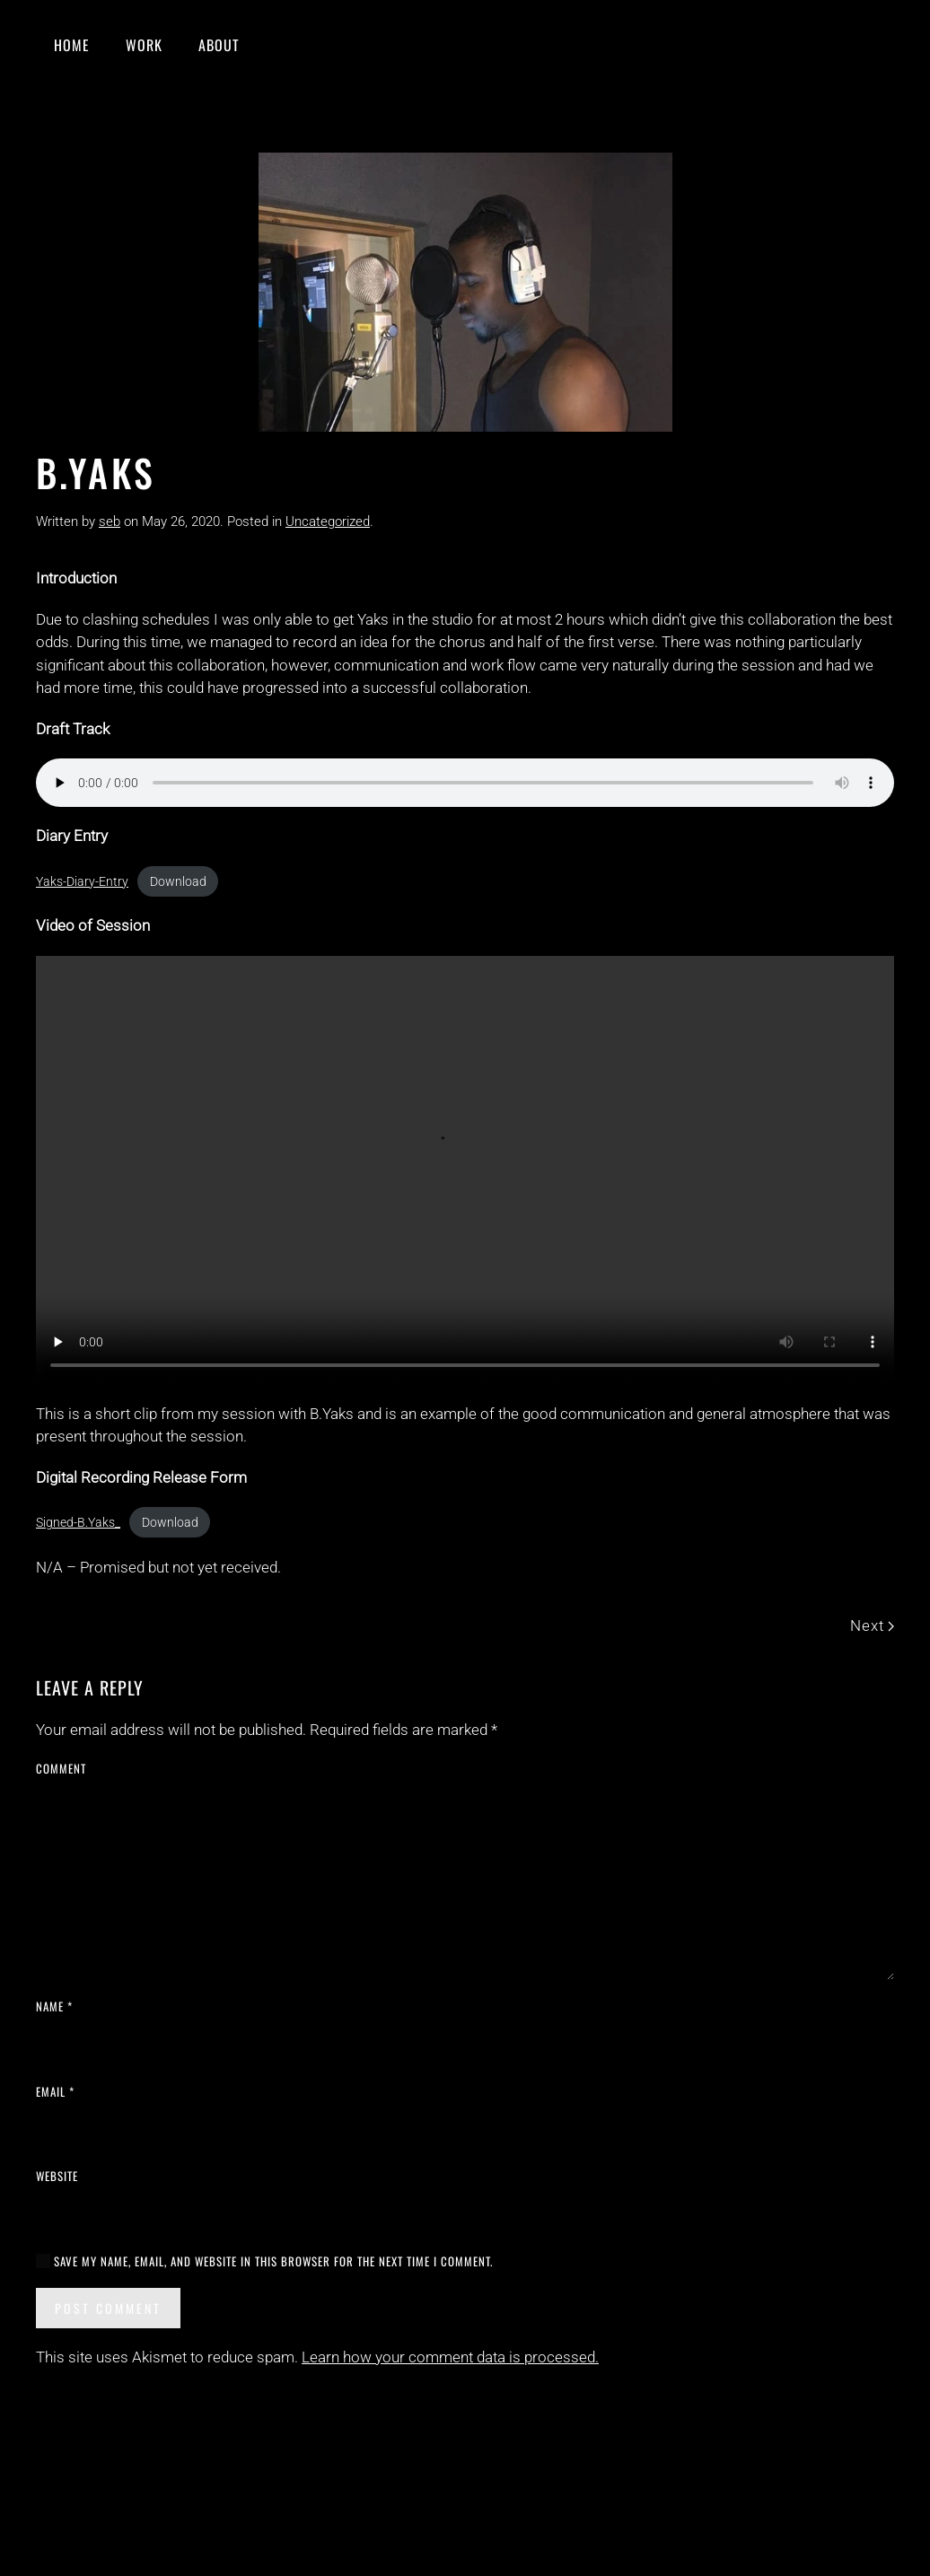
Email (55, 2091)
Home (72, 45)
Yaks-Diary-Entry (82, 881)
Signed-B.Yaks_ (78, 1522)
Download (178, 881)
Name (54, 2006)
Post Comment (108, 2308)
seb (109, 521)
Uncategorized (327, 521)
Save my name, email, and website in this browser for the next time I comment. (264, 2261)
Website (57, 2176)
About (219, 45)
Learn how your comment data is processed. (450, 2357)
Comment (61, 1768)
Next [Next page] (872, 1625)
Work (144, 45)
